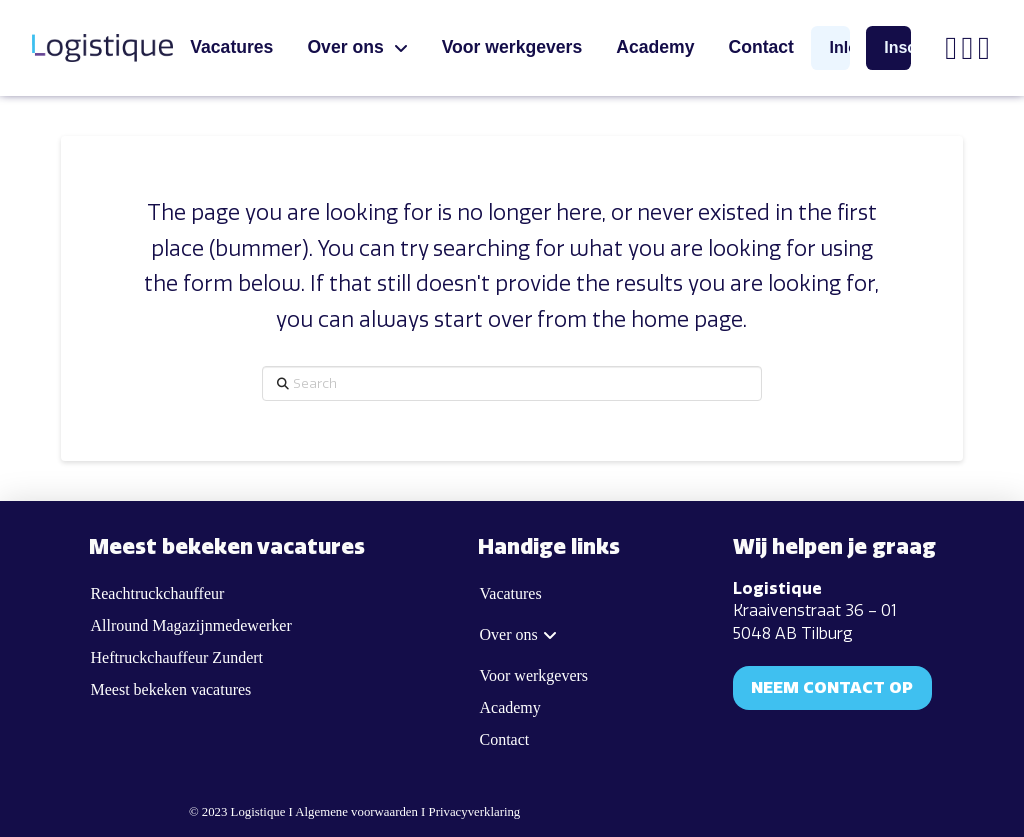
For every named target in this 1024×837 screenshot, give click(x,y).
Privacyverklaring (475, 812)
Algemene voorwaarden (356, 812)
